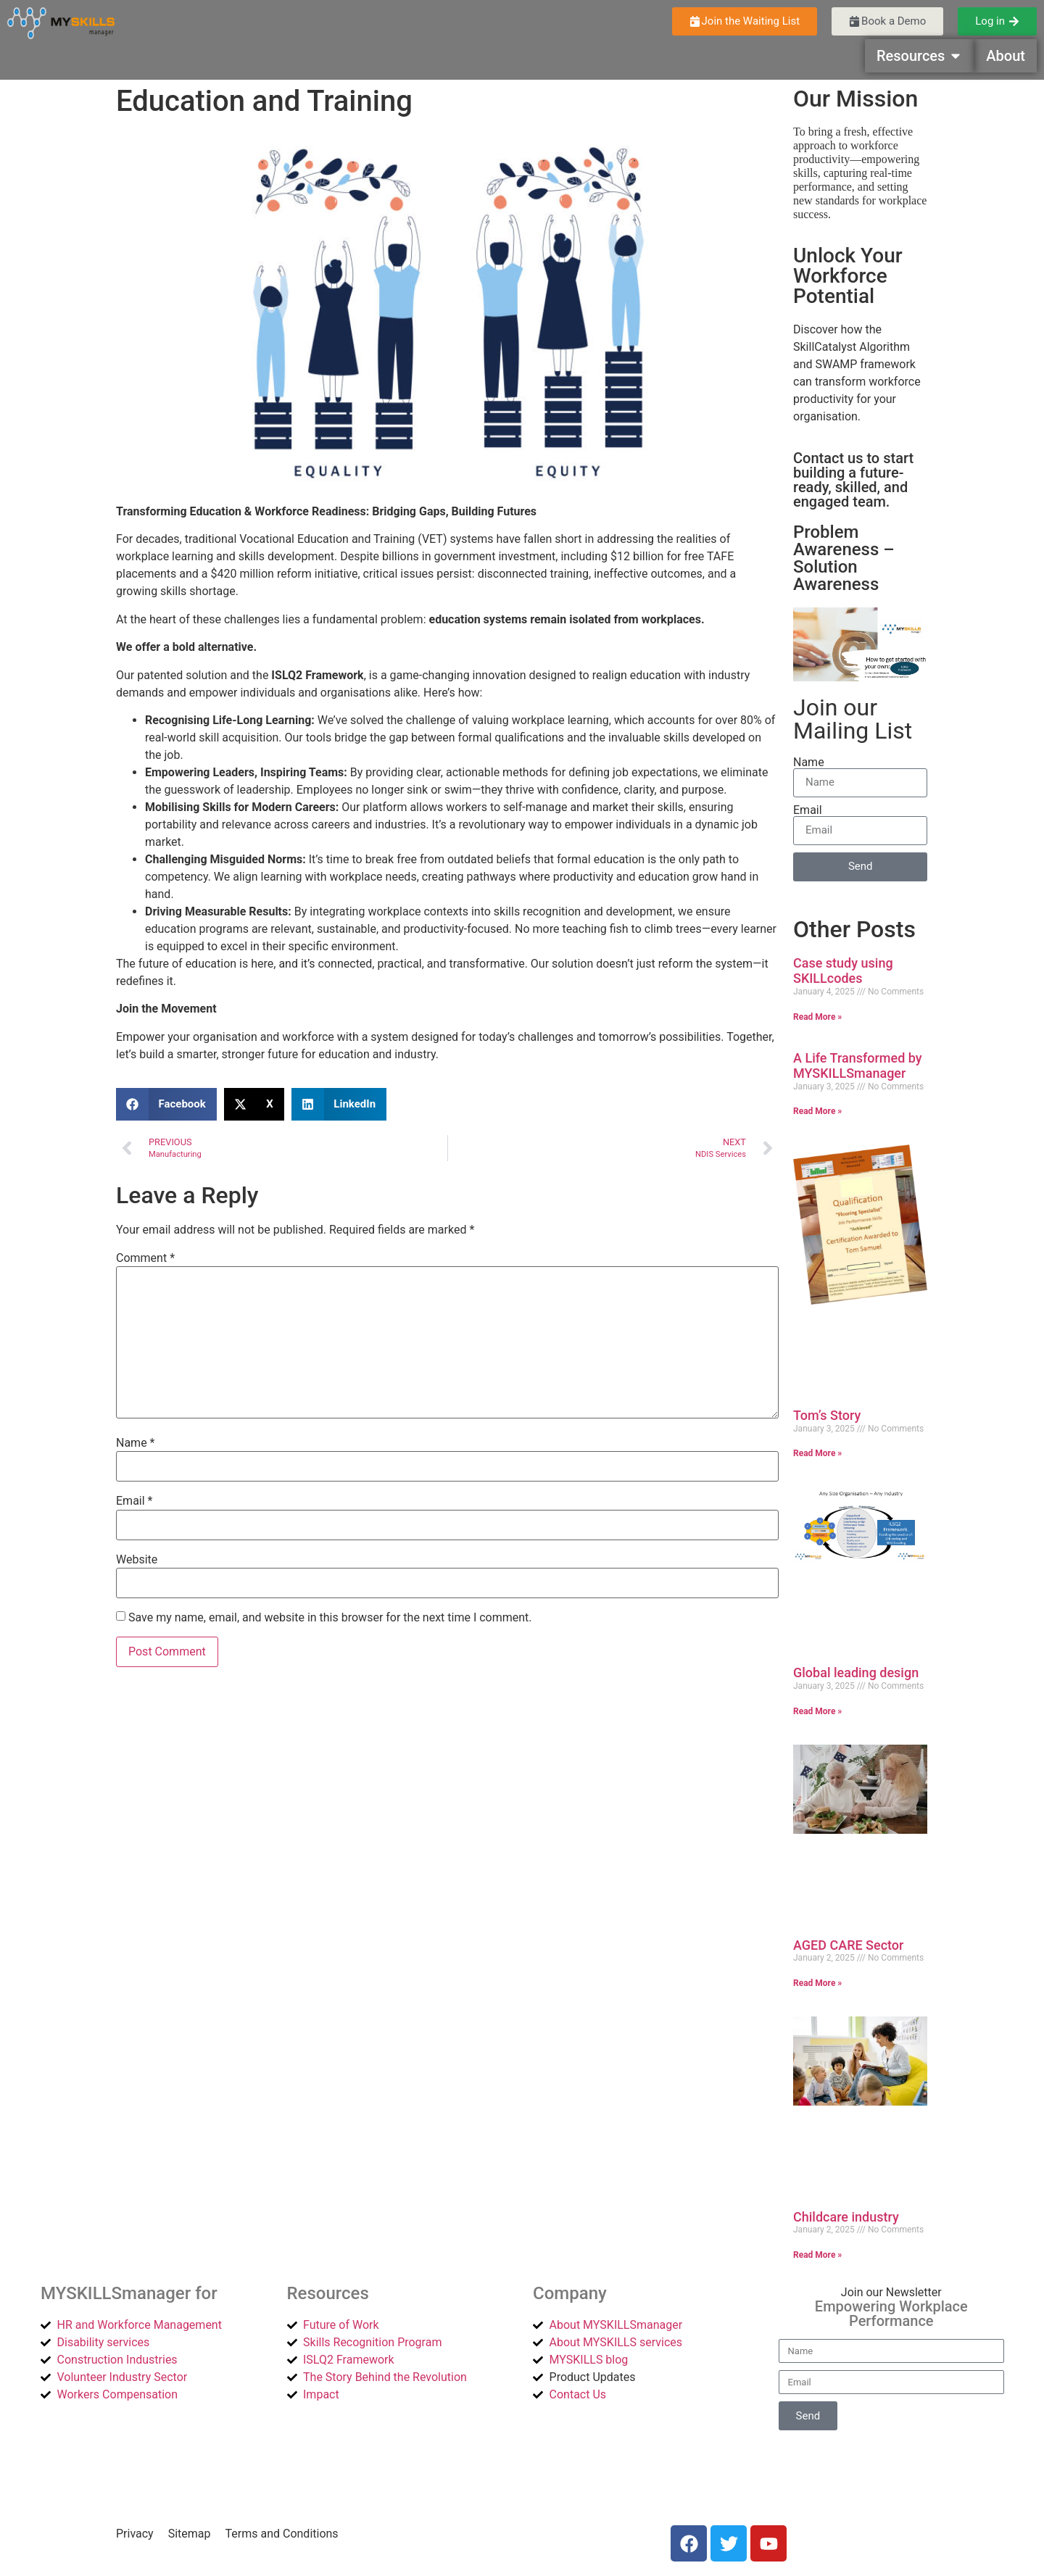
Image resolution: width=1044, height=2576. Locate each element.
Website (136, 1560)
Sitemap (189, 2533)
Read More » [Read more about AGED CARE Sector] (817, 1983)
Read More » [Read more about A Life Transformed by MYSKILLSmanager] (817, 1111)
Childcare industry (846, 2216)
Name (135, 1443)
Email (134, 1501)
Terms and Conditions (282, 2533)
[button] (166, 1104)
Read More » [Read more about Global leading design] (817, 1711)
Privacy (135, 2533)
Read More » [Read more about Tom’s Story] (817, 1453)
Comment (145, 1258)
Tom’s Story (827, 1415)
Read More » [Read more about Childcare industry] (817, 2255)
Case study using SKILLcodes (843, 970)
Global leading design (856, 1672)
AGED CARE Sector (848, 1945)
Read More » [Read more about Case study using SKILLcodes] (817, 1017)
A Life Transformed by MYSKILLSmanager (857, 1065)
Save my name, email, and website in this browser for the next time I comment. (330, 1618)
